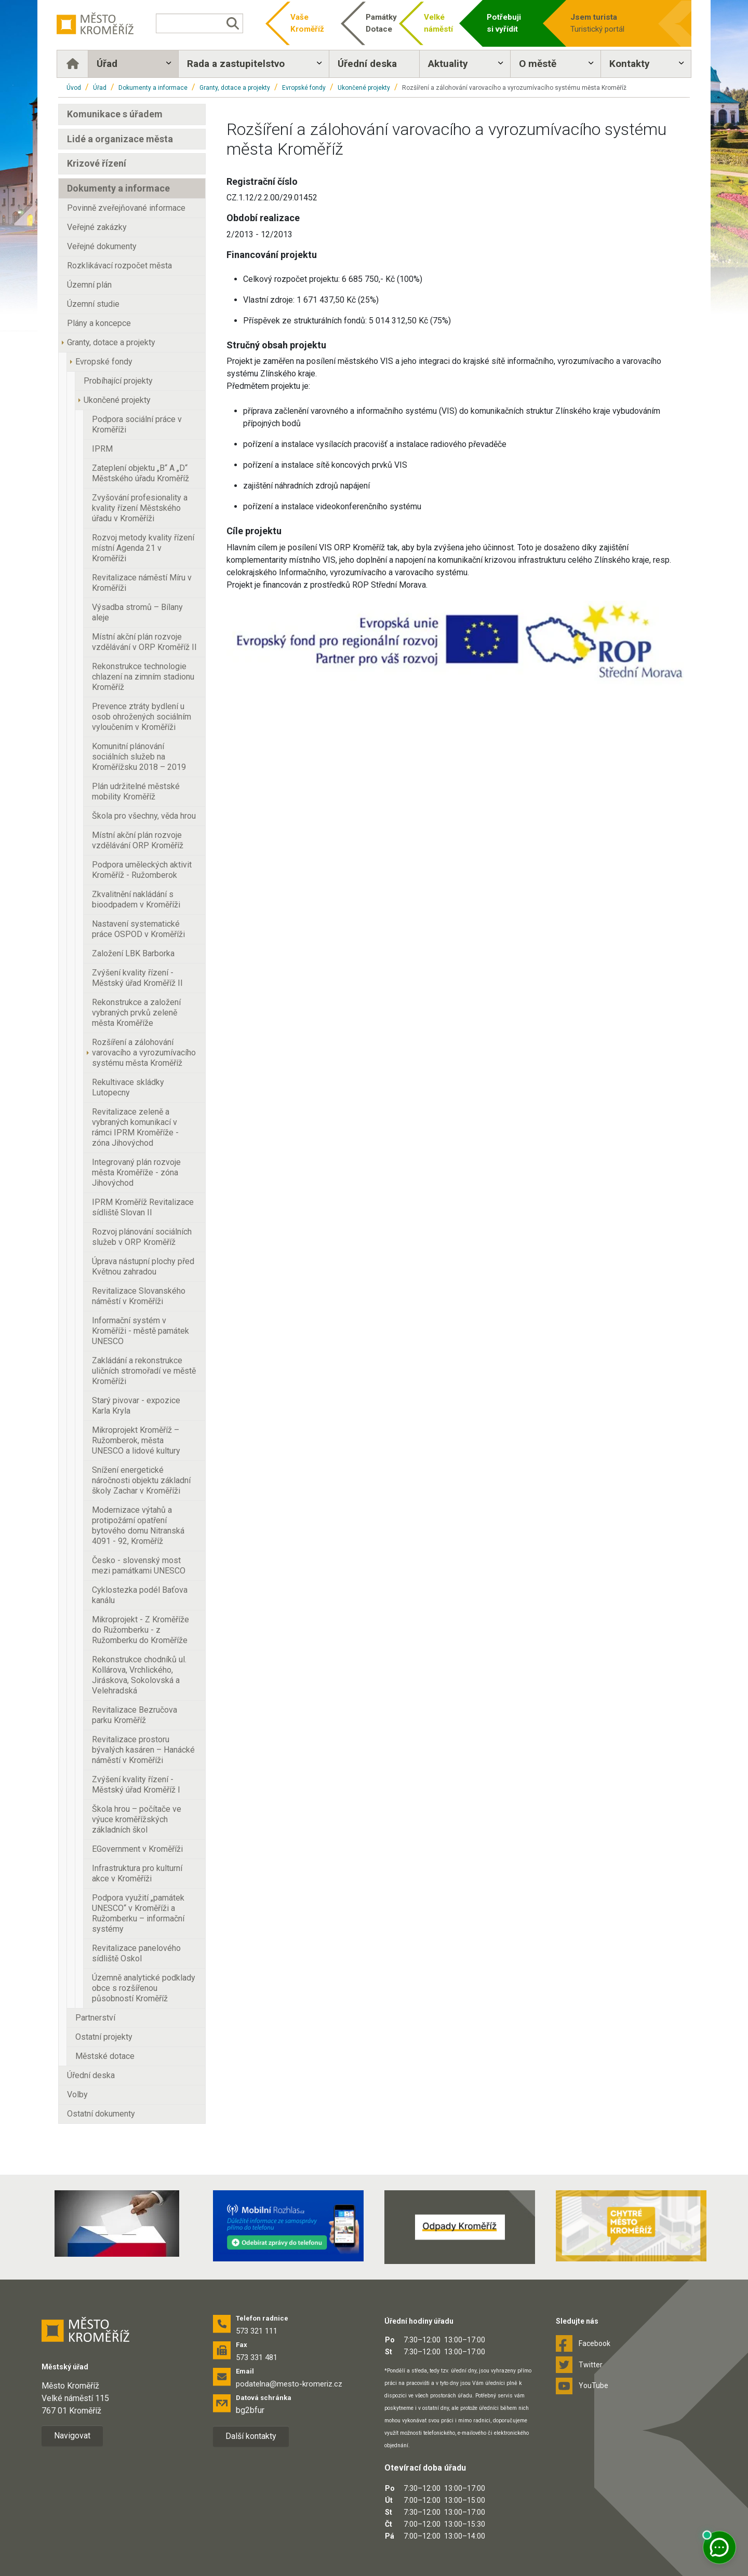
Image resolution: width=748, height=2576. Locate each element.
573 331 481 (256, 2357)
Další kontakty (250, 2436)
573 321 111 (256, 2331)
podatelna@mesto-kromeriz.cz (289, 2384)
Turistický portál (608, 22)
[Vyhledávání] (200, 23)
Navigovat (72, 2436)
